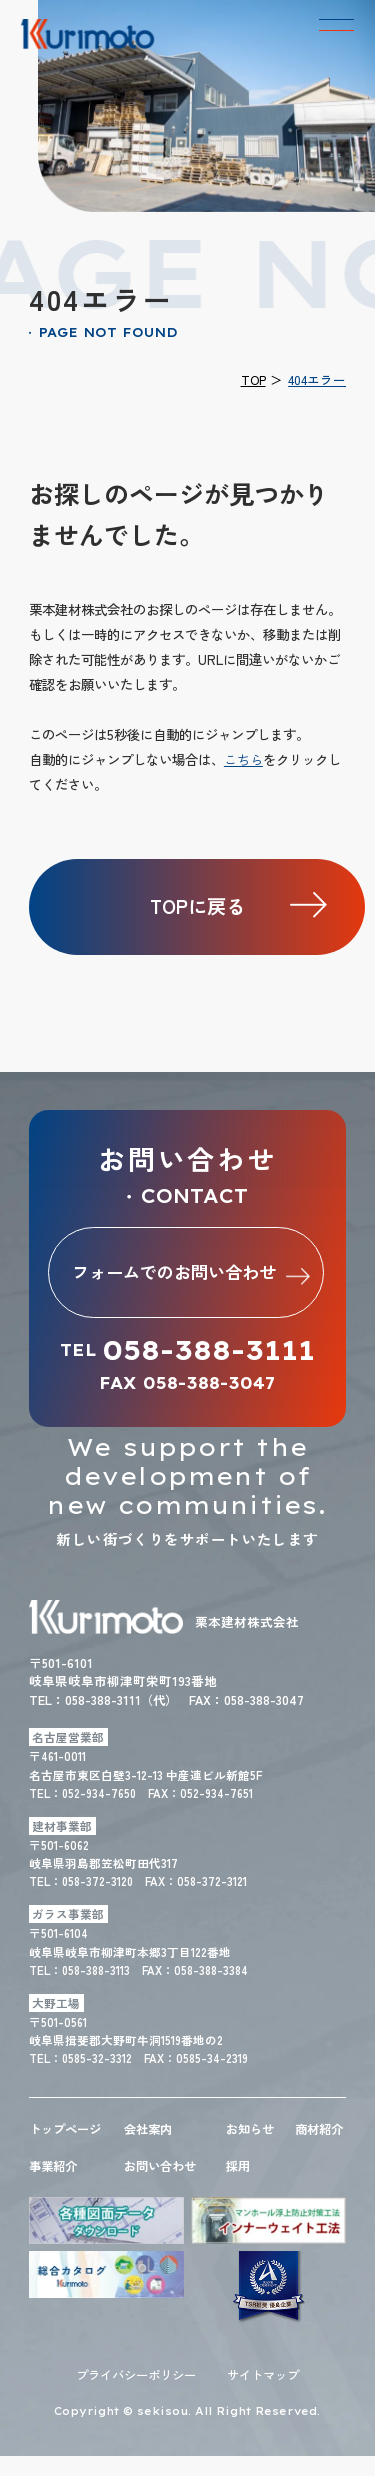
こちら (243, 759)
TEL (187, 1352)
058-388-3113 (96, 1971)
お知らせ (252, 2129)
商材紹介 (314, 2138)
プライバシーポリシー (133, 2396)
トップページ (68, 2129)
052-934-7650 (100, 1794)
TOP (253, 380)
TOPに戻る (197, 906)
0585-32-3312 (97, 2059)
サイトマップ (268, 2396)
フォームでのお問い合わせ (193, 1272)
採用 (239, 2185)
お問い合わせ (163, 2185)
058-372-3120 (98, 1882)
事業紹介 (55, 2185)
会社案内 (150, 2129)
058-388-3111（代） (129, 1700)
